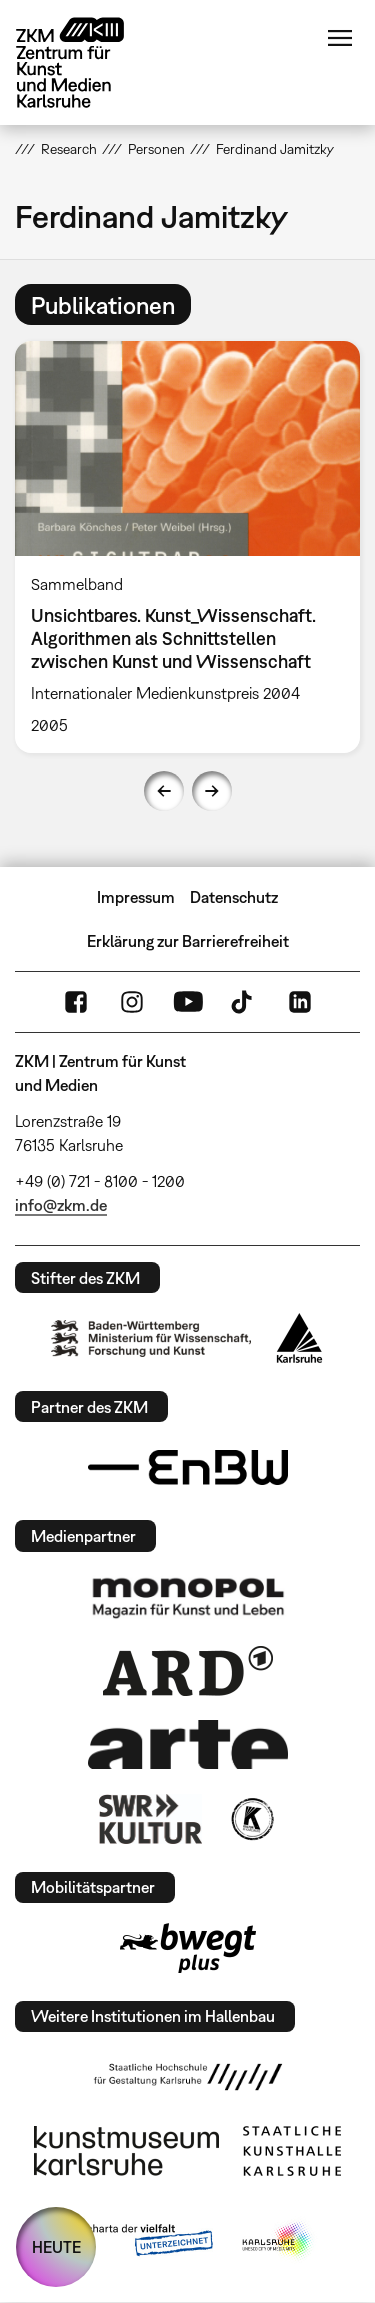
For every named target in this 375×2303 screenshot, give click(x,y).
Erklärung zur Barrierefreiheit (188, 941)
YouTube (188, 1002)
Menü (340, 38)
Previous (164, 791)
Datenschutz (234, 897)
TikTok (244, 1002)
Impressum (136, 897)
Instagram (132, 1002)
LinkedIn (300, 1002)
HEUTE (56, 2247)
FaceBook (76, 1002)
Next (212, 791)
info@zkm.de (61, 1205)
